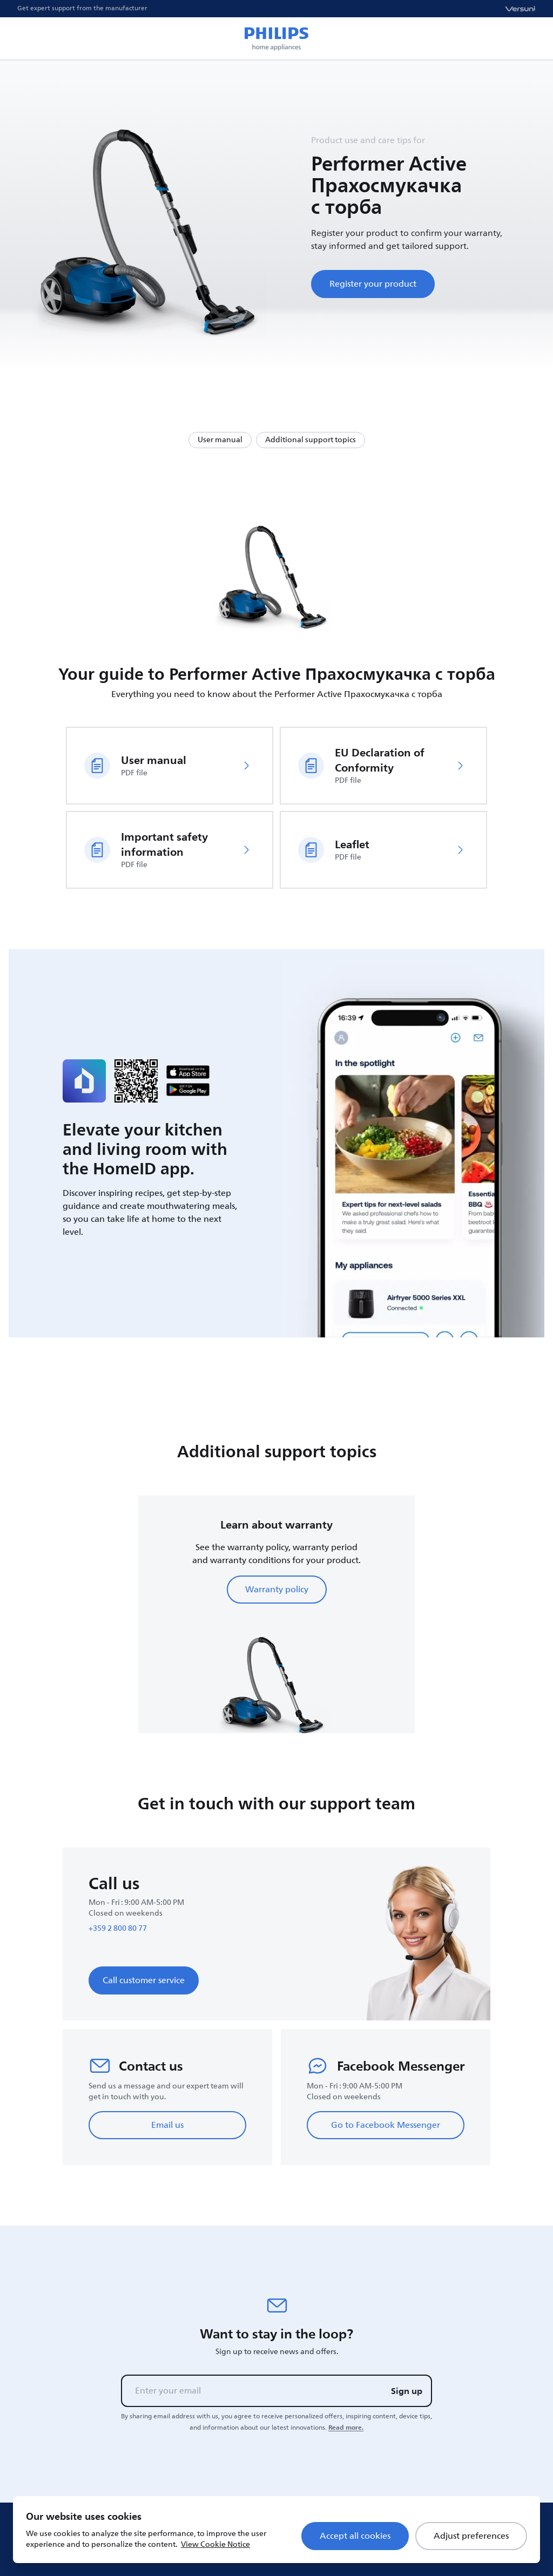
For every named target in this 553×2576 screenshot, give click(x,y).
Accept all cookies (355, 2536)
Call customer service (144, 1980)
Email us (167, 2125)
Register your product (372, 284)
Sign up (406, 2390)
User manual (220, 440)
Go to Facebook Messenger (385, 2125)
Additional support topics (310, 440)
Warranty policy (276, 1590)
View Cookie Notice (215, 2544)
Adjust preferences (471, 2536)
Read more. (345, 2427)
